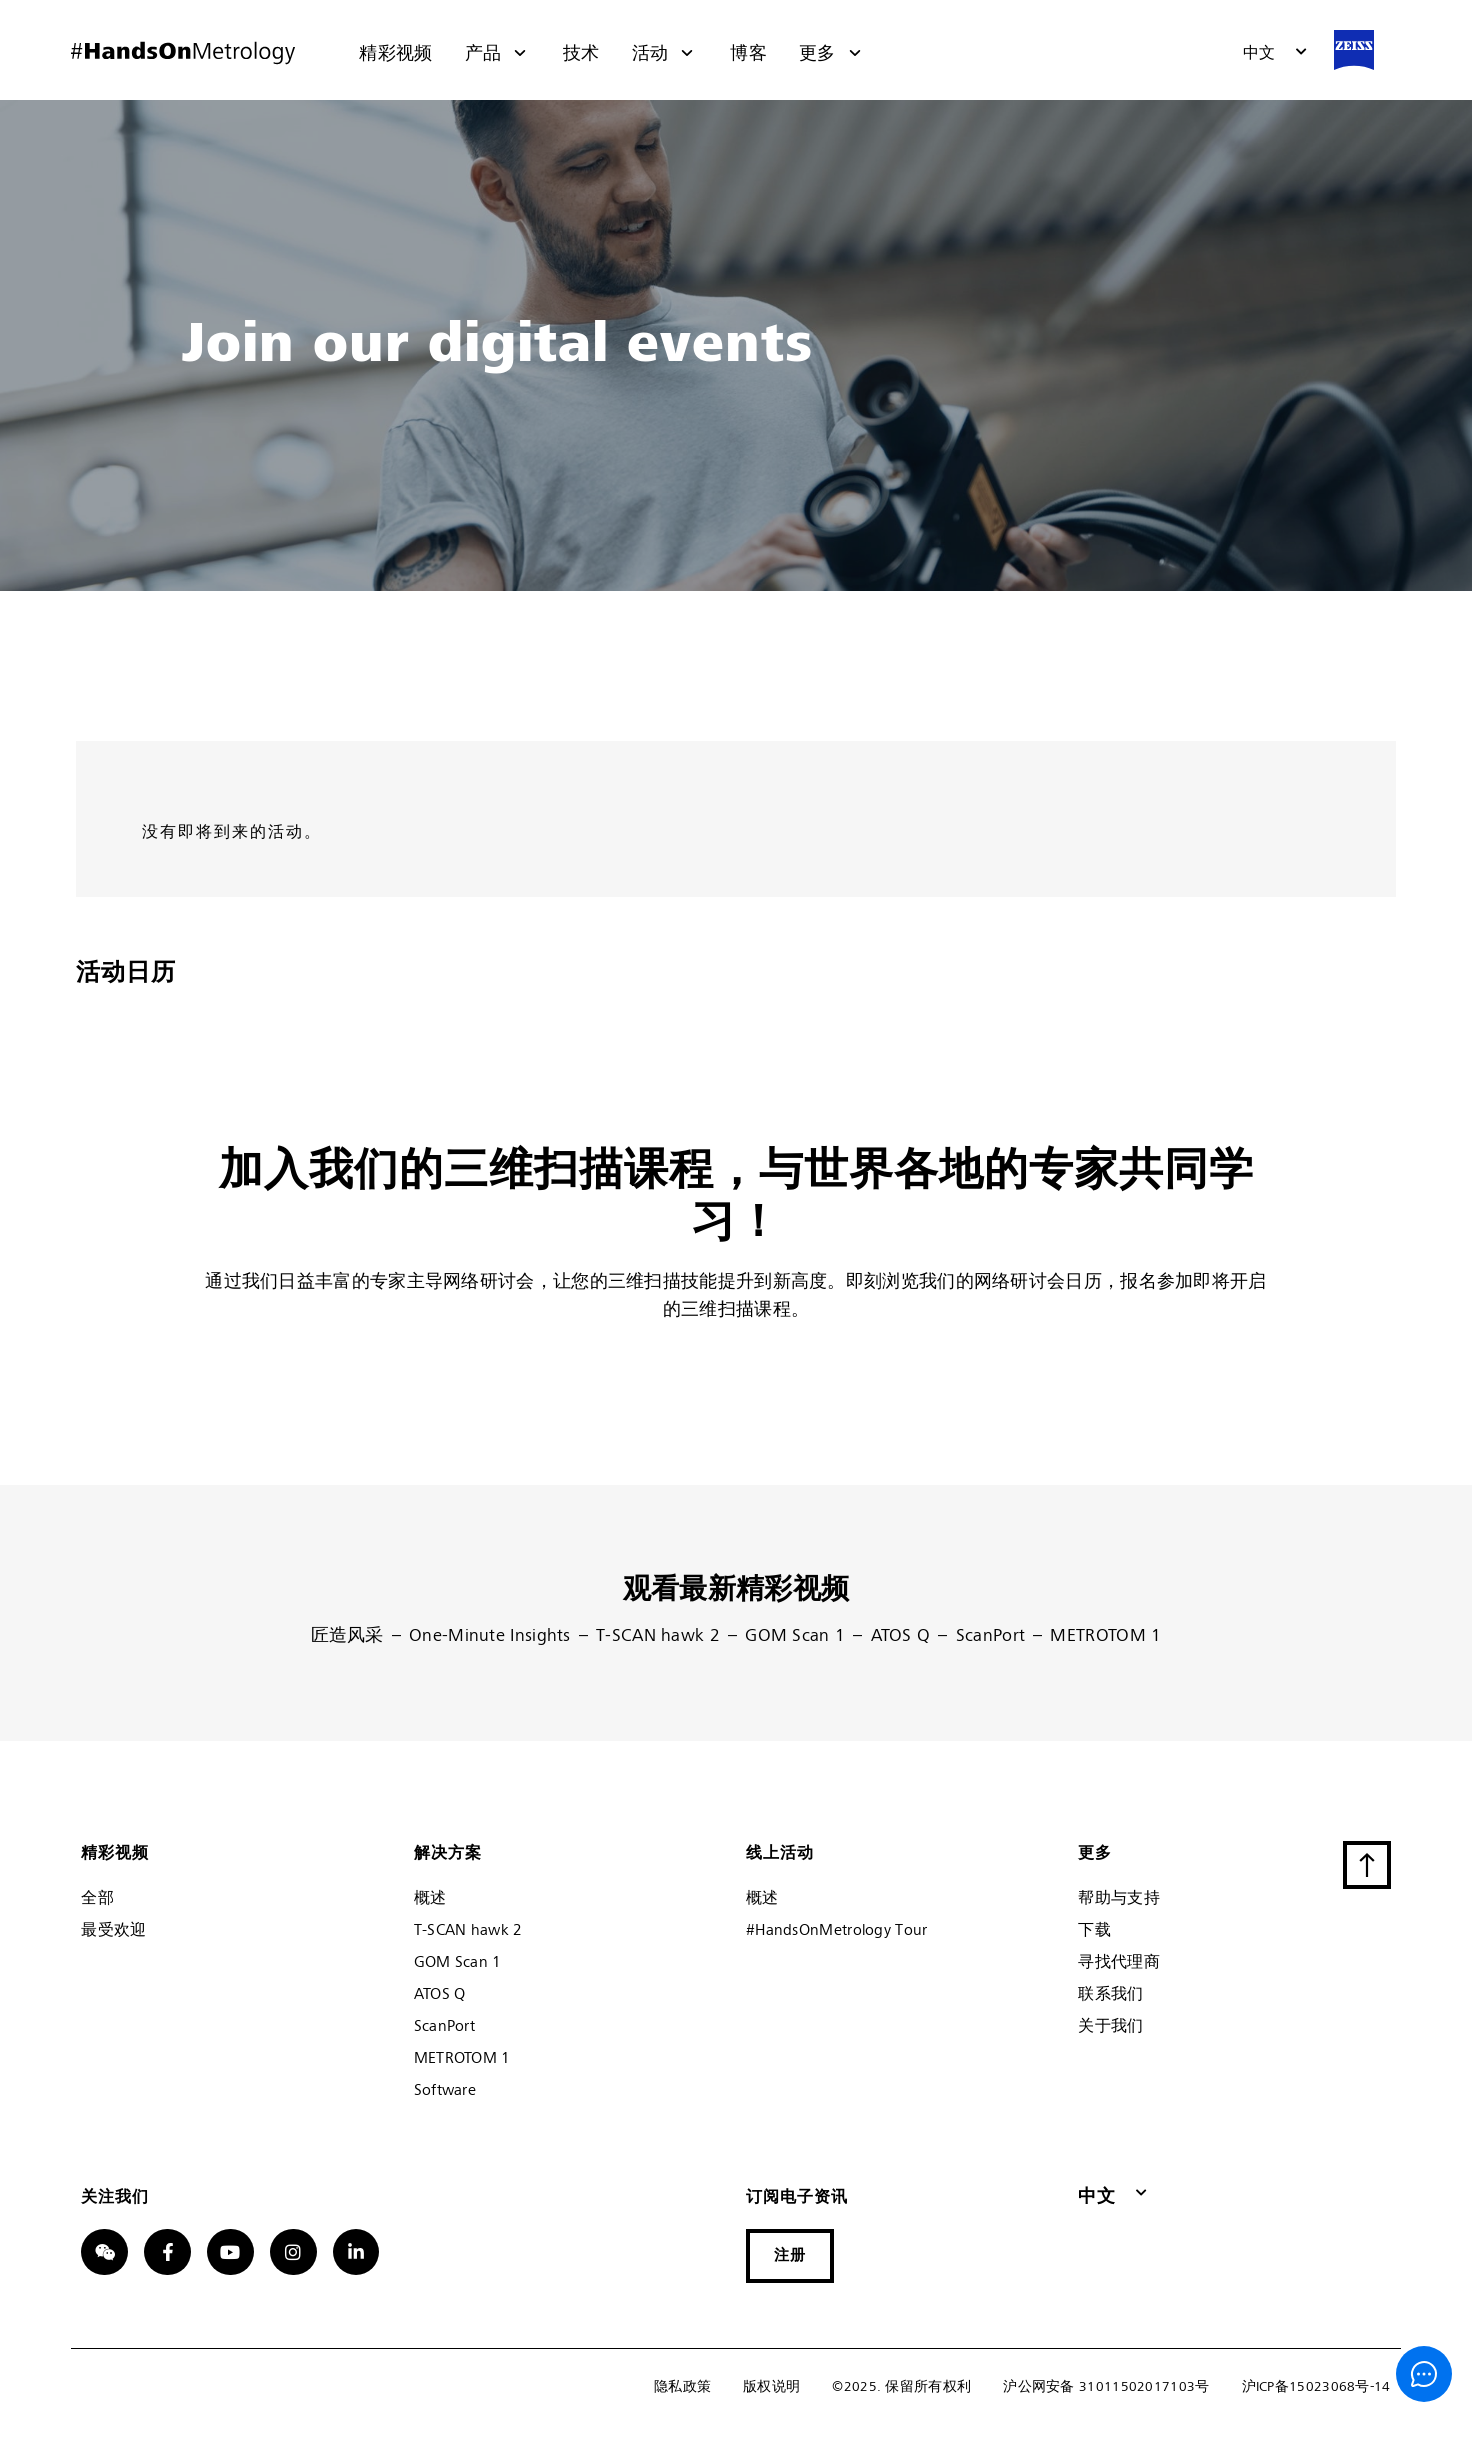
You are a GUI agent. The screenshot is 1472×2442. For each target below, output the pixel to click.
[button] (1275, 54)
